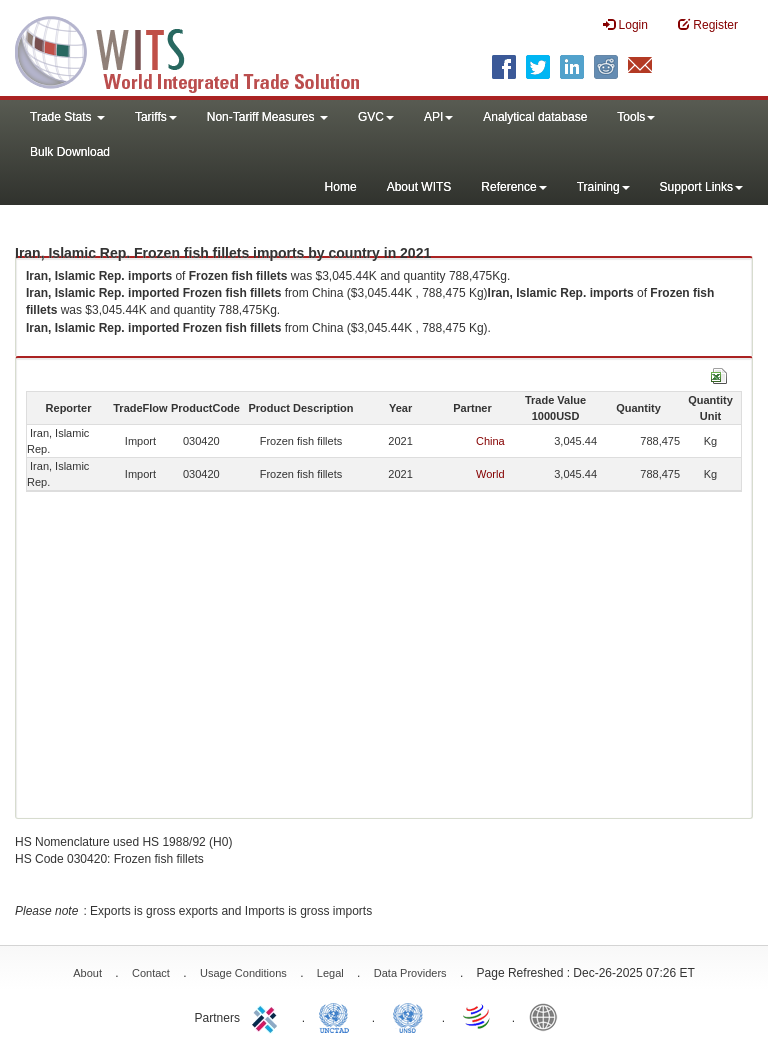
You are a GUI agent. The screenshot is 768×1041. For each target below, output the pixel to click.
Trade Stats (67, 117)
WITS (200, 50)
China (490, 441)
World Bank (548, 1016)
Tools (636, 117)
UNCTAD (338, 1016)
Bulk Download (70, 152)
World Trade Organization (478, 1016)
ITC (268, 1016)
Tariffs (156, 117)
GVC (376, 117)
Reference (513, 187)
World (490, 474)
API (438, 117)
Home (341, 187)
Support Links (701, 187)
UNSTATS (408, 1016)
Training (603, 187)
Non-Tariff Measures (267, 117)
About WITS (419, 187)
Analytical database (535, 117)
